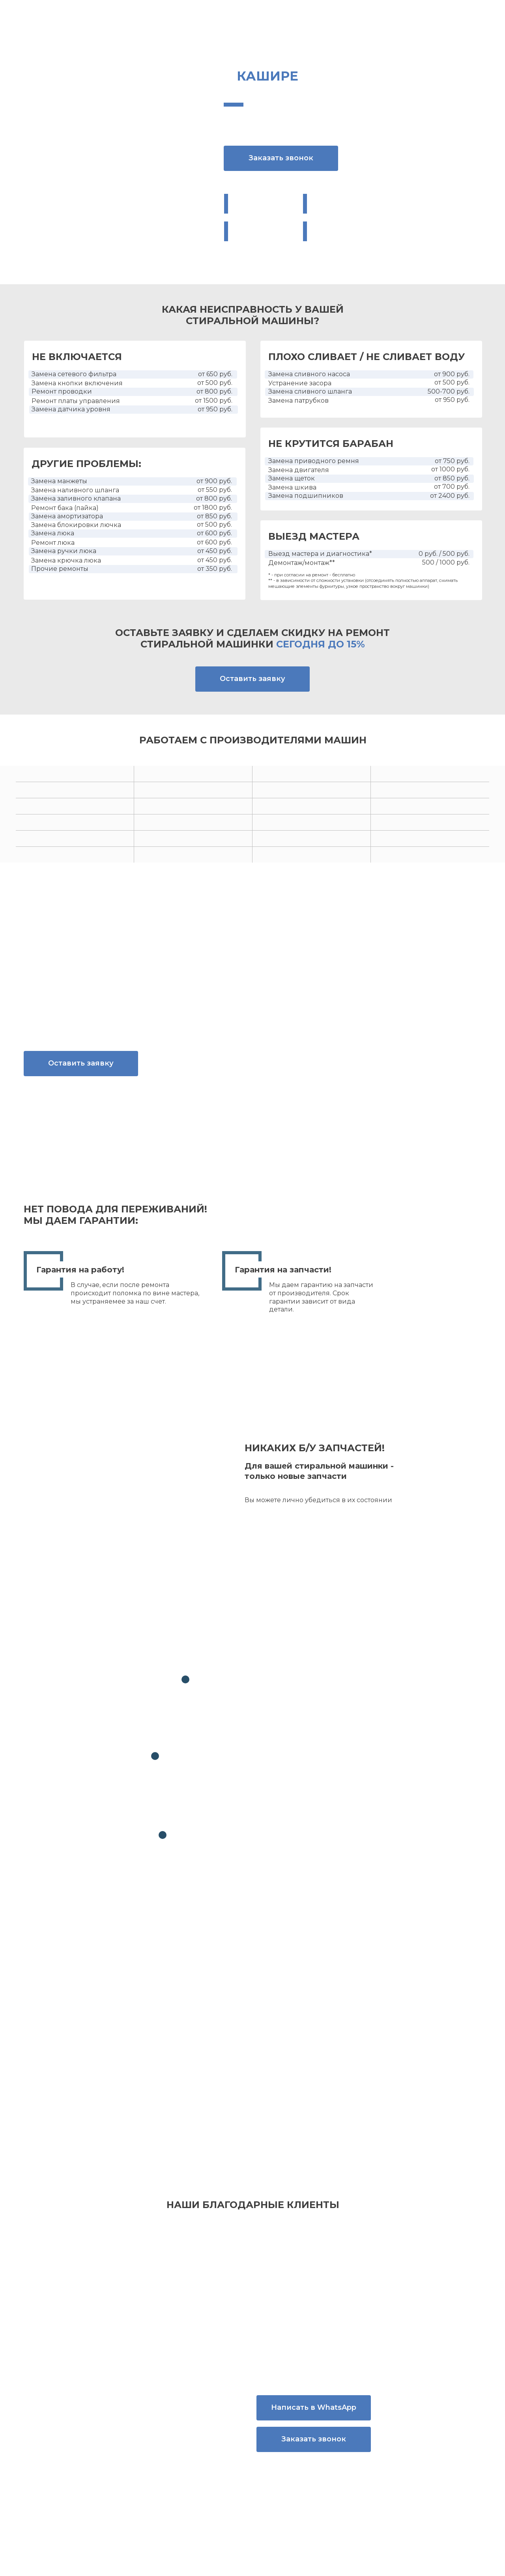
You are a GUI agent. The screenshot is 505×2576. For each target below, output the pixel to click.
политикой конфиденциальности (338, 2041)
